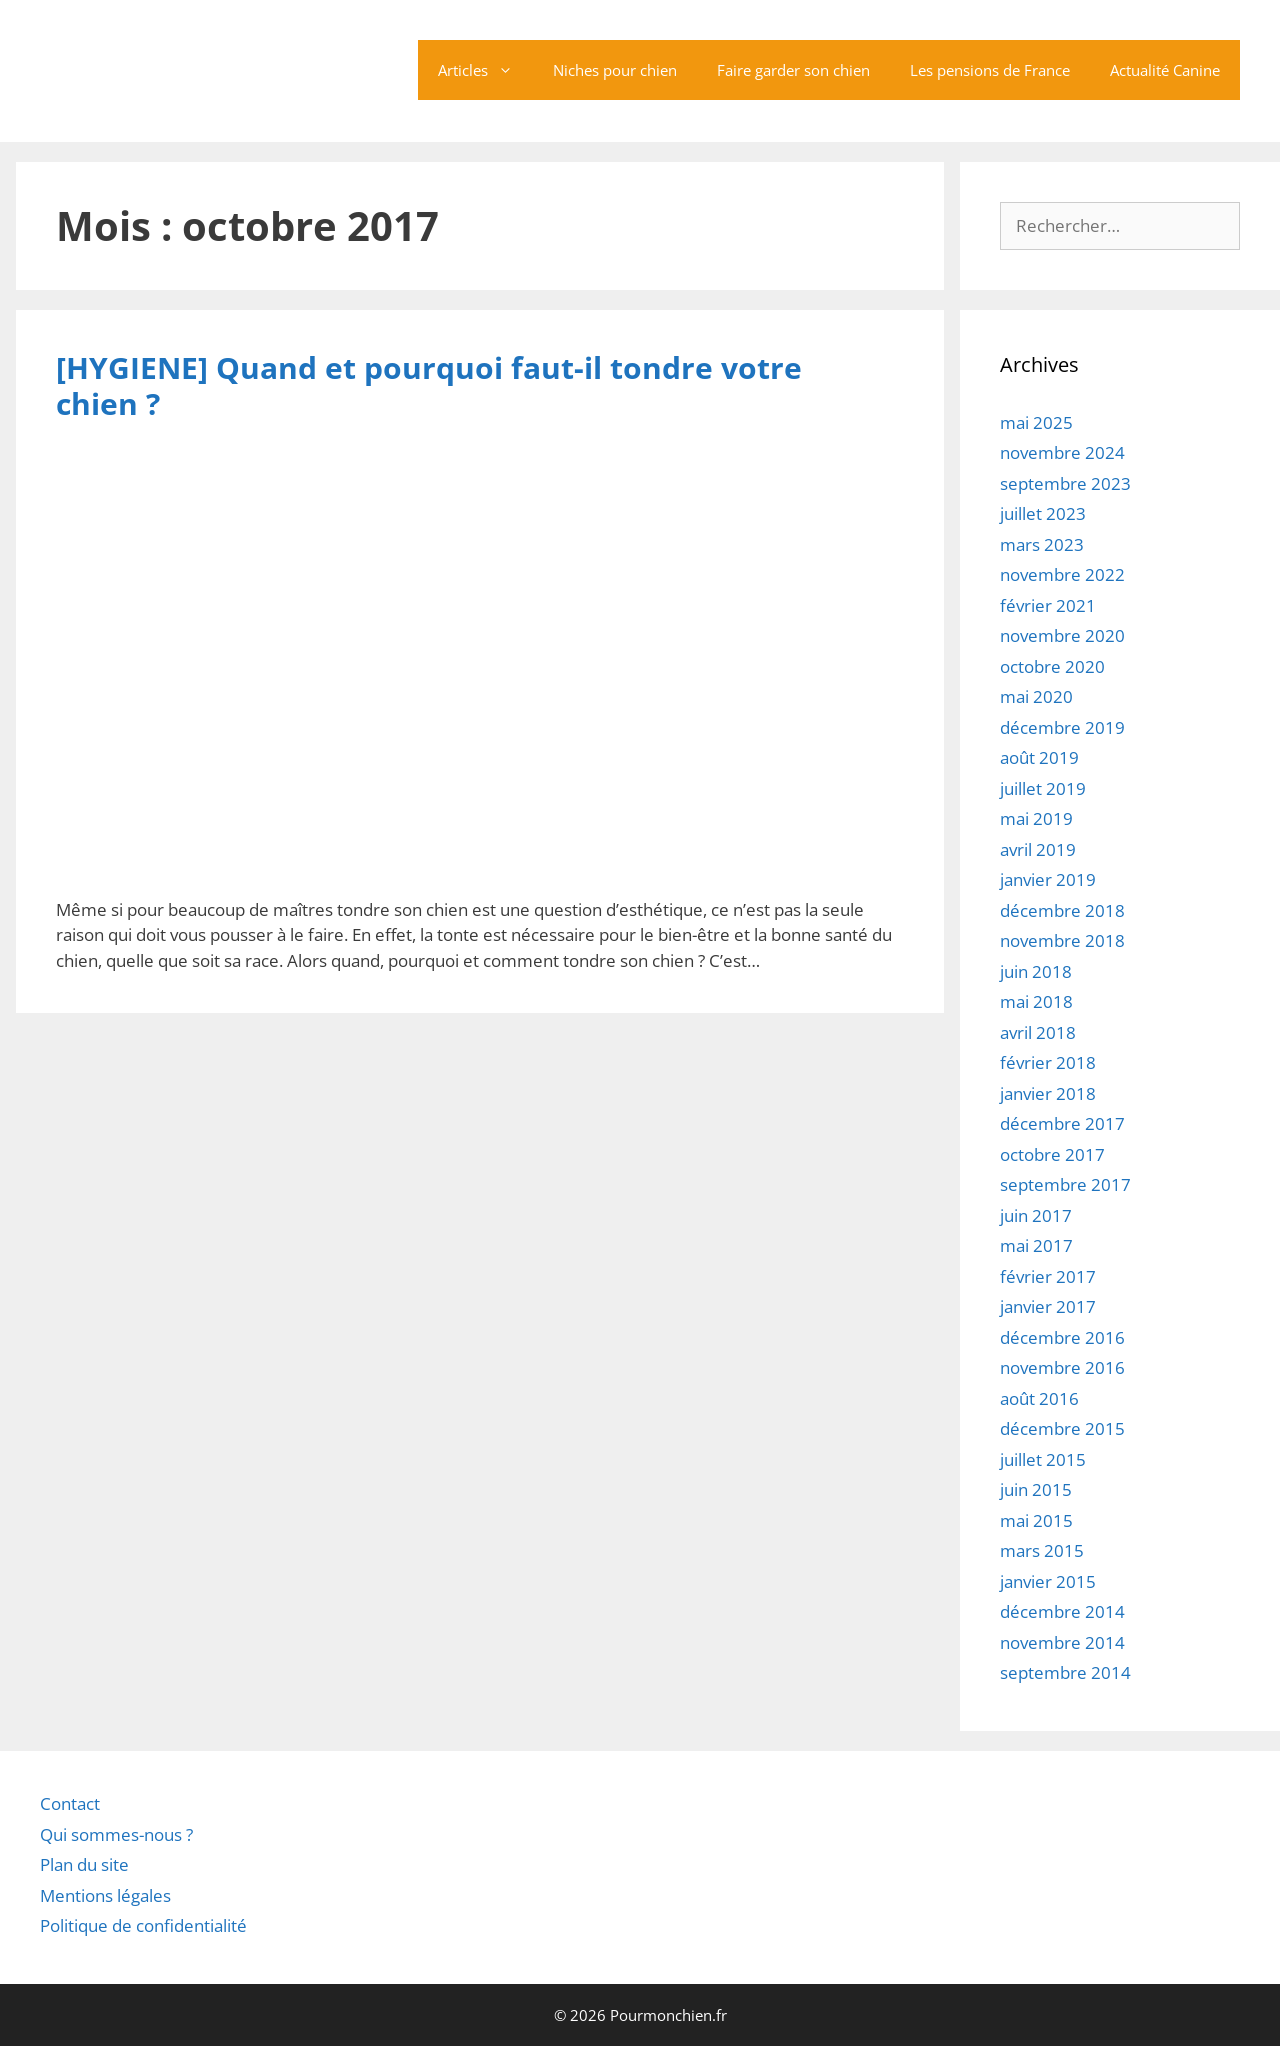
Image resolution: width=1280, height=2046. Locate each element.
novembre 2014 (1062, 1642)
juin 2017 (1036, 1215)
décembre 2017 (1062, 1123)
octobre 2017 (1052, 1154)
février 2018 (1048, 1062)
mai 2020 (1036, 696)
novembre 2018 (1062, 940)
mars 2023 (1042, 544)
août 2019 (1039, 757)
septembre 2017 (1065, 1184)
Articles (485, 70)
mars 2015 (1042, 1550)
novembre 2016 (1062, 1367)
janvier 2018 (1048, 1093)
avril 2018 (1038, 1032)
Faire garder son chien (793, 70)
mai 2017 (1036, 1245)
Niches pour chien (615, 70)
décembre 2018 (1062, 910)
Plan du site (84, 1864)
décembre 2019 (1062, 727)
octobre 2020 (1052, 666)
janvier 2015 (1048, 1581)
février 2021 (1048, 605)
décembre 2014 (1062, 1611)
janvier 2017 (1048, 1306)
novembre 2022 (1062, 574)
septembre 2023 (1065, 483)
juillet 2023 (1043, 513)
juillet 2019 (1043, 788)
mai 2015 (1036, 1520)
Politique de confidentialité (143, 1925)
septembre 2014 (1065, 1672)
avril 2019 (1038, 849)
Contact (70, 1803)
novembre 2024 (1062, 452)
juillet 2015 (1043, 1459)
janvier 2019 (1048, 879)
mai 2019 (1036, 818)
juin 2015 (1036, 1489)
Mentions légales (105, 1894)
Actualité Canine (1165, 70)
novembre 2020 (1062, 635)
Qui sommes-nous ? (116, 1833)
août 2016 (1039, 1398)
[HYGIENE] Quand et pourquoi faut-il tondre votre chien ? (429, 385)
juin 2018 (1036, 971)
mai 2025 (1036, 422)
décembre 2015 (1062, 1428)
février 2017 (1048, 1276)
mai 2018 (1036, 1001)
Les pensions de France (990, 70)
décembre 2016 (1062, 1337)
